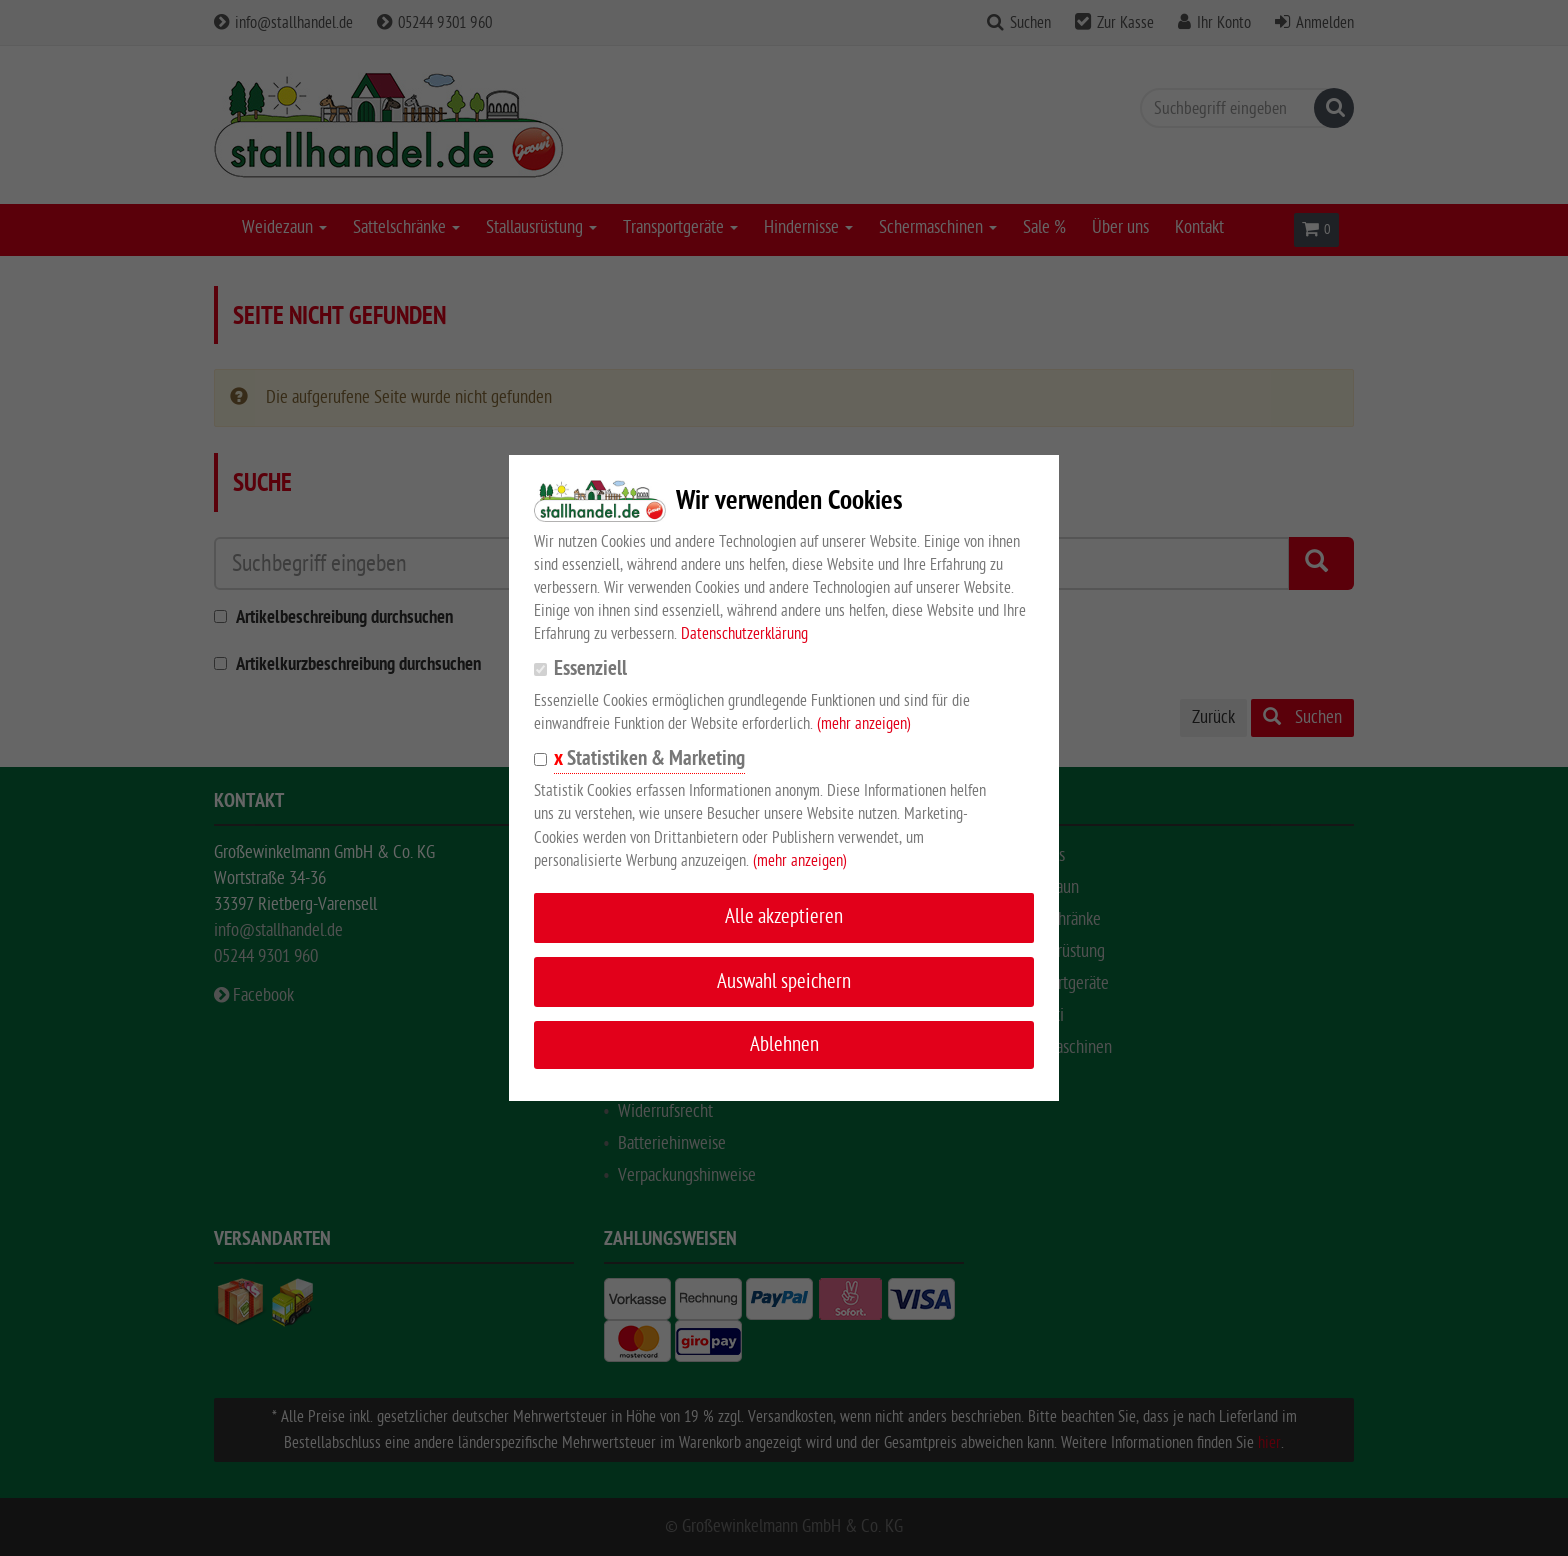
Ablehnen (784, 1044)
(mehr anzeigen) (864, 724)
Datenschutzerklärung (744, 634)
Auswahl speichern (784, 981)
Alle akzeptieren (784, 916)
